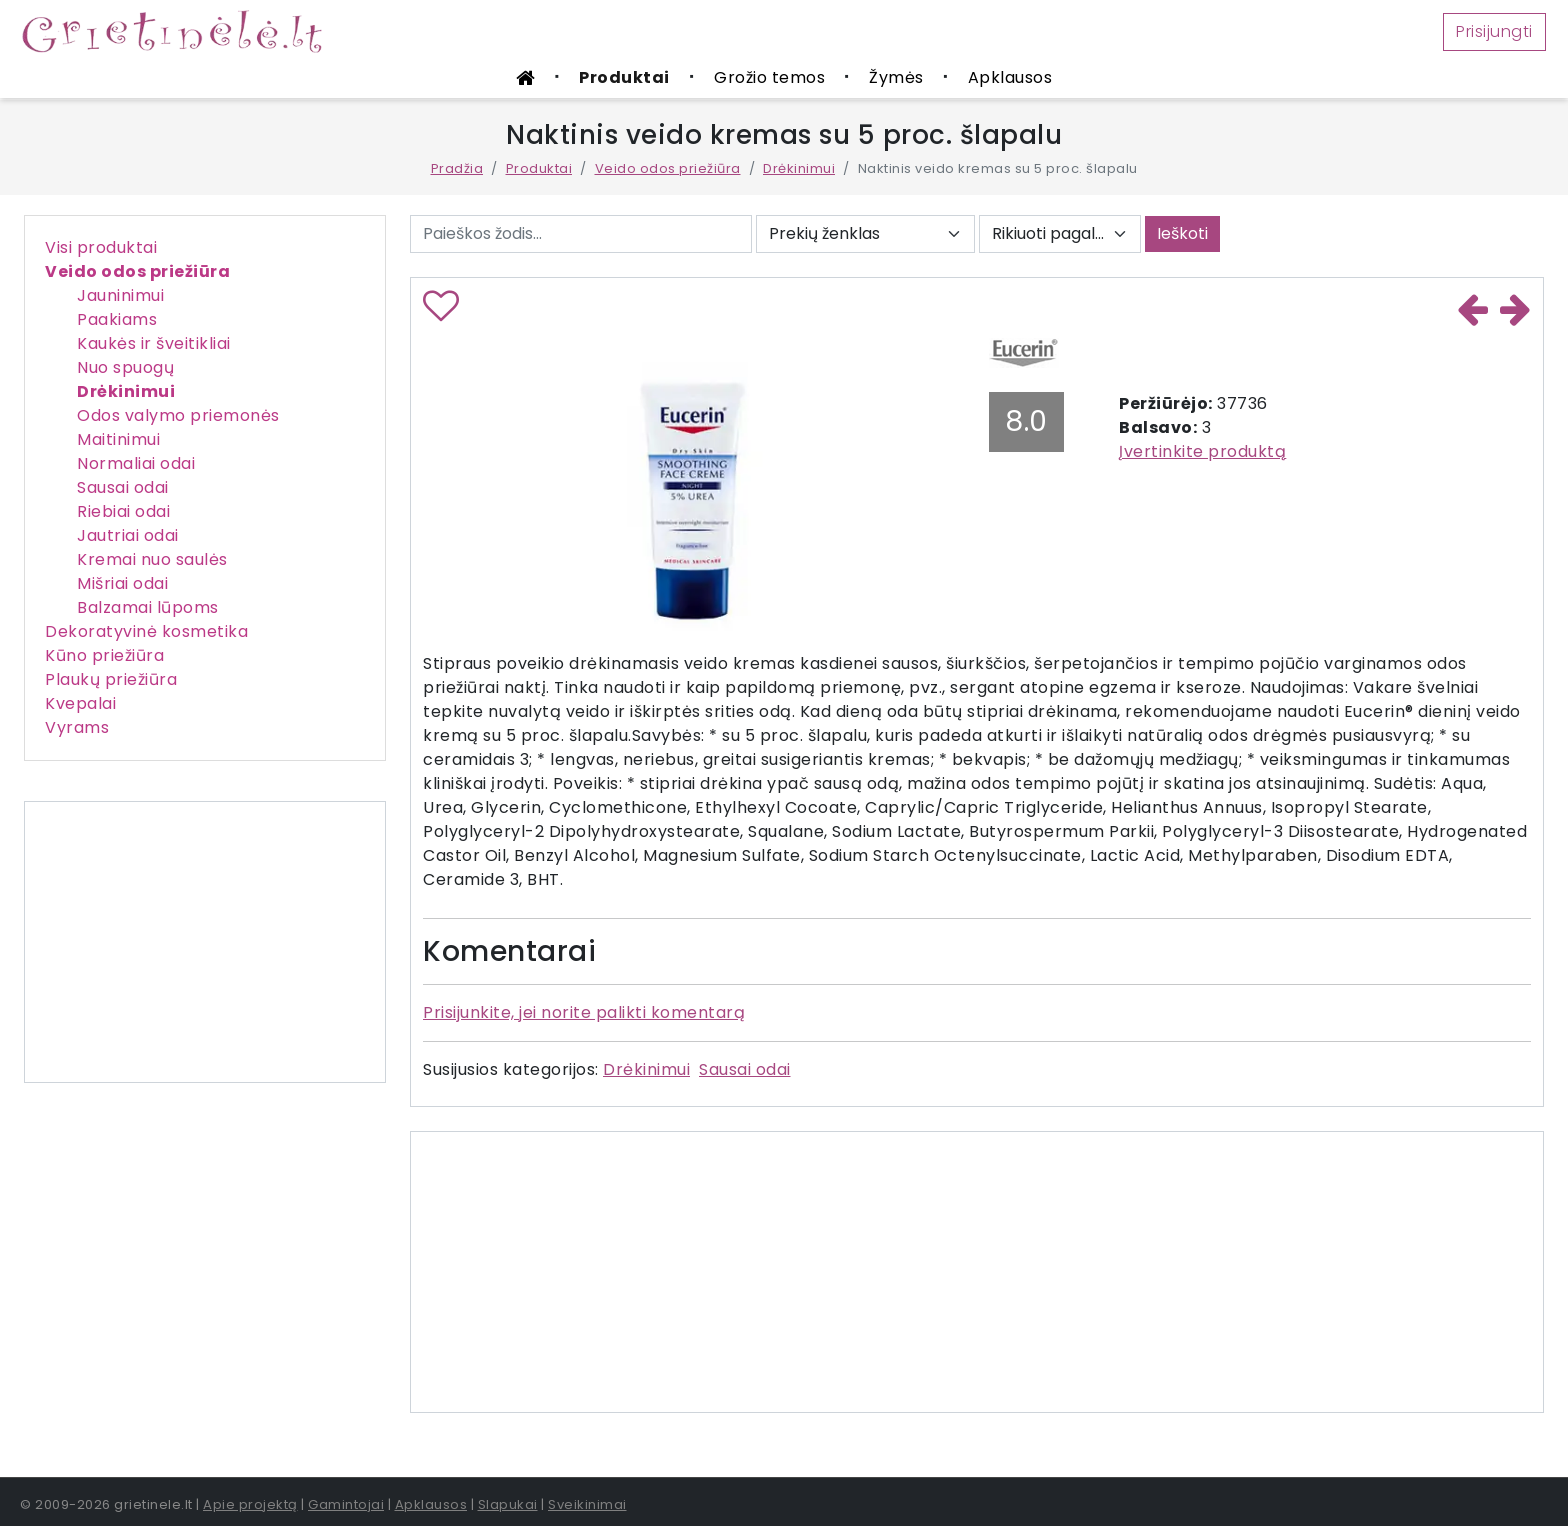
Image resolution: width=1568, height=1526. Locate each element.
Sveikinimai (587, 1504)
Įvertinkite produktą (1202, 451)
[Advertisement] (205, 942)
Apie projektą (250, 1504)
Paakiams (117, 319)
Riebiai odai (123, 511)
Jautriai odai (128, 535)
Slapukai (508, 1504)
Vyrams (77, 727)
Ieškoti (1182, 233)
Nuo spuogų (125, 367)
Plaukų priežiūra (111, 679)
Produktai (624, 77)
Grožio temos (769, 77)
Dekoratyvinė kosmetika (146, 631)
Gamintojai (346, 1504)
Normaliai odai (136, 463)
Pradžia (457, 168)
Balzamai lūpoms (148, 607)
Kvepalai (80, 703)
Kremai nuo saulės (152, 559)
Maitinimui (118, 439)
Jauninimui (120, 295)
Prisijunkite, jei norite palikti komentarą (584, 1012)
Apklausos (1010, 77)
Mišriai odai (122, 583)
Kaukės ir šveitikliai (154, 343)
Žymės (896, 77)
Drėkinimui (799, 168)
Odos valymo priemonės (178, 415)
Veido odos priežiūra (668, 168)
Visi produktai (101, 247)
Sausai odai (123, 487)
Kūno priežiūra (104, 655)
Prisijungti (1494, 31)
